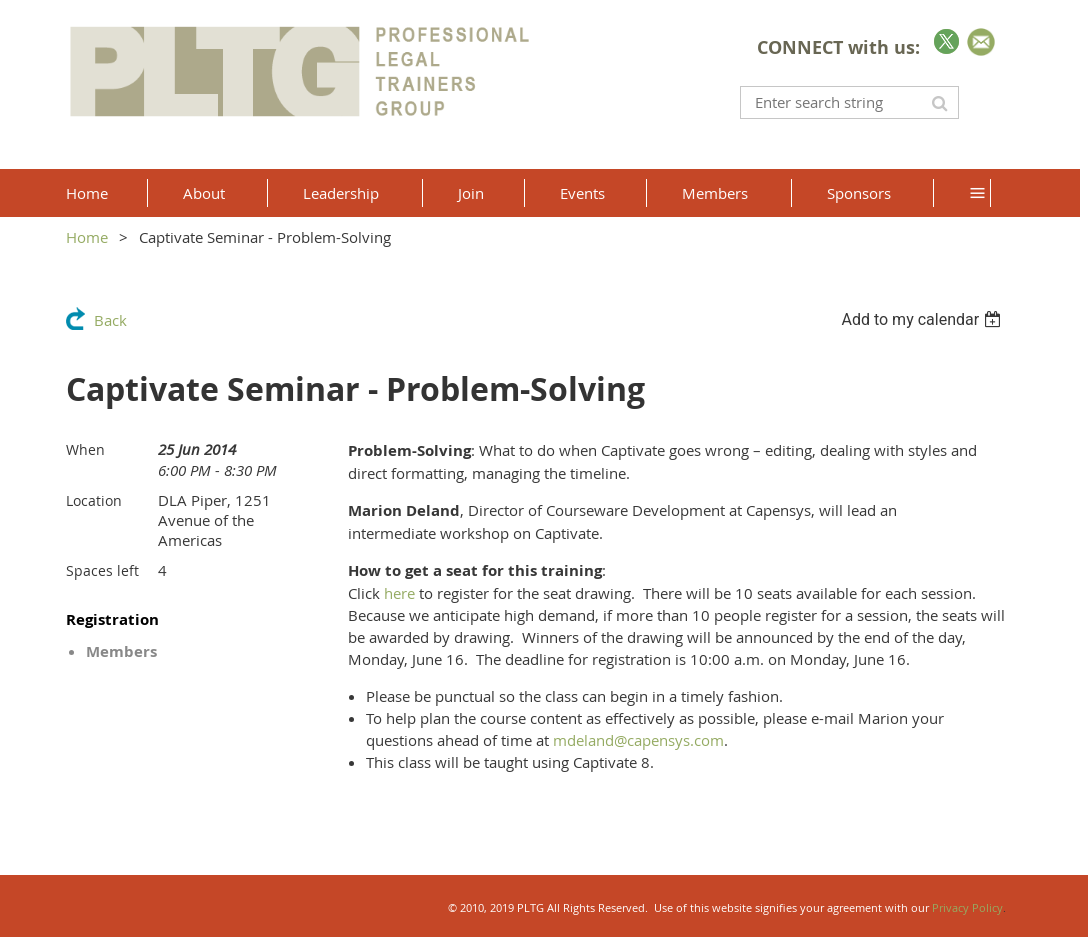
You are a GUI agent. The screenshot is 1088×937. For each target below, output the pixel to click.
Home (87, 237)
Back (110, 320)
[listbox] (923, 319)
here (399, 593)
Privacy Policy (967, 907)
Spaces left (102, 570)
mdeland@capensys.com (638, 740)
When (85, 449)
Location (94, 500)
